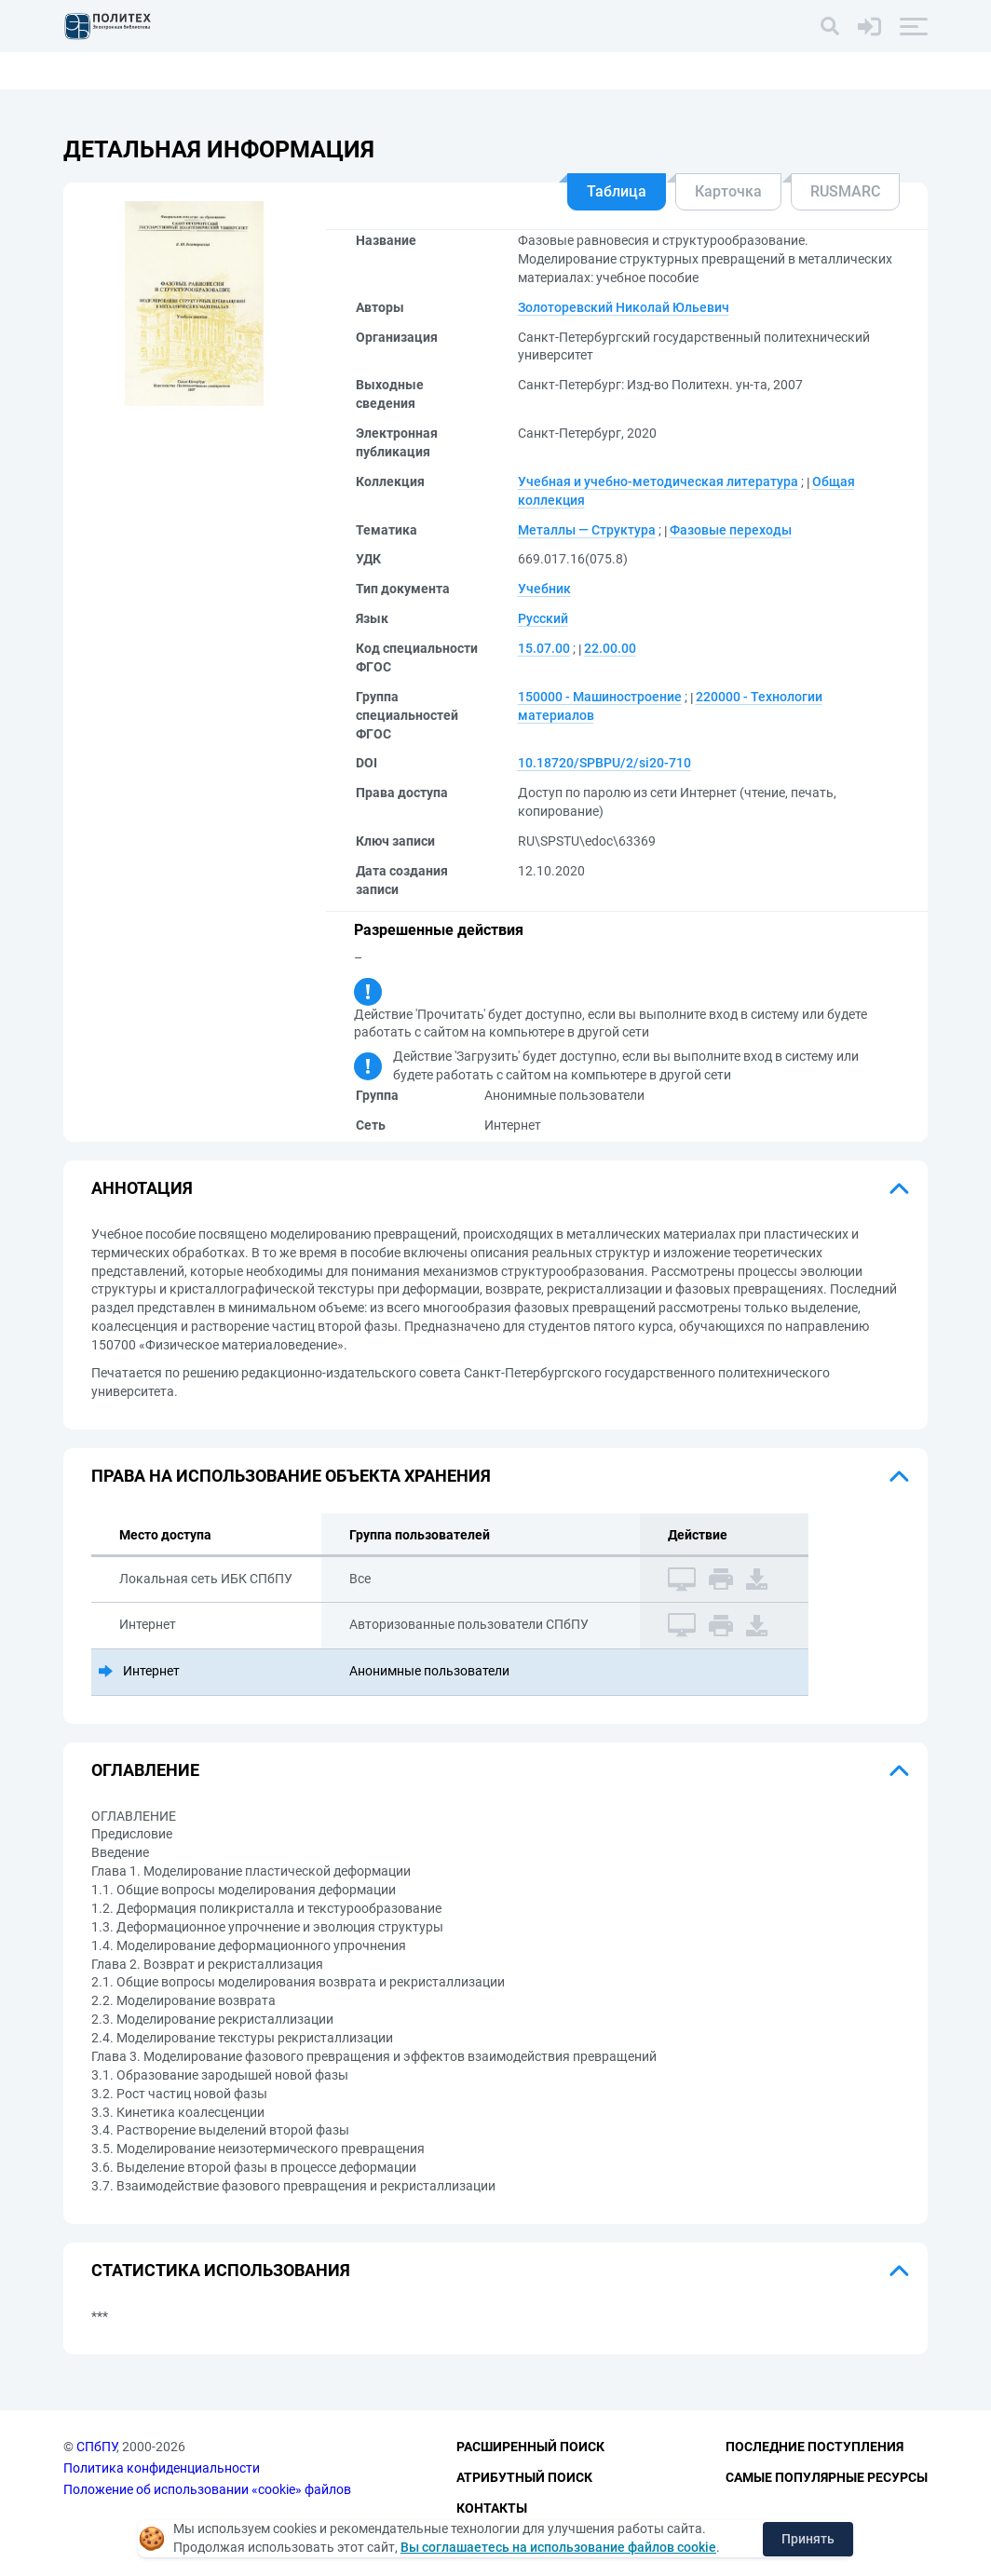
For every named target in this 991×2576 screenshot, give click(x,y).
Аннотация (142, 1188)
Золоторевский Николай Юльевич (623, 307)
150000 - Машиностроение (600, 696)
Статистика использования (220, 2270)
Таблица (616, 191)
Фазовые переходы (731, 529)
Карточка (728, 191)
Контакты (491, 2508)
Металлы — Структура (587, 529)
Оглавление (145, 1770)
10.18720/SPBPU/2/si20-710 (604, 762)
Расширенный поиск (530, 2446)
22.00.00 (610, 648)
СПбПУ (96, 2446)
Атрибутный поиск (524, 2477)
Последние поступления (814, 2446)
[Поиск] (830, 26)
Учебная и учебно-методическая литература (658, 481)
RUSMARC (845, 191)
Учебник (544, 588)
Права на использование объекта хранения (291, 1475)
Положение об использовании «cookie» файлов (207, 2489)
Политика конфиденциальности (161, 2468)
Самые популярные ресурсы (827, 2477)
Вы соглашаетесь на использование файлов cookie (558, 2547)
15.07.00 (544, 648)
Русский (543, 618)
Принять (808, 2538)
